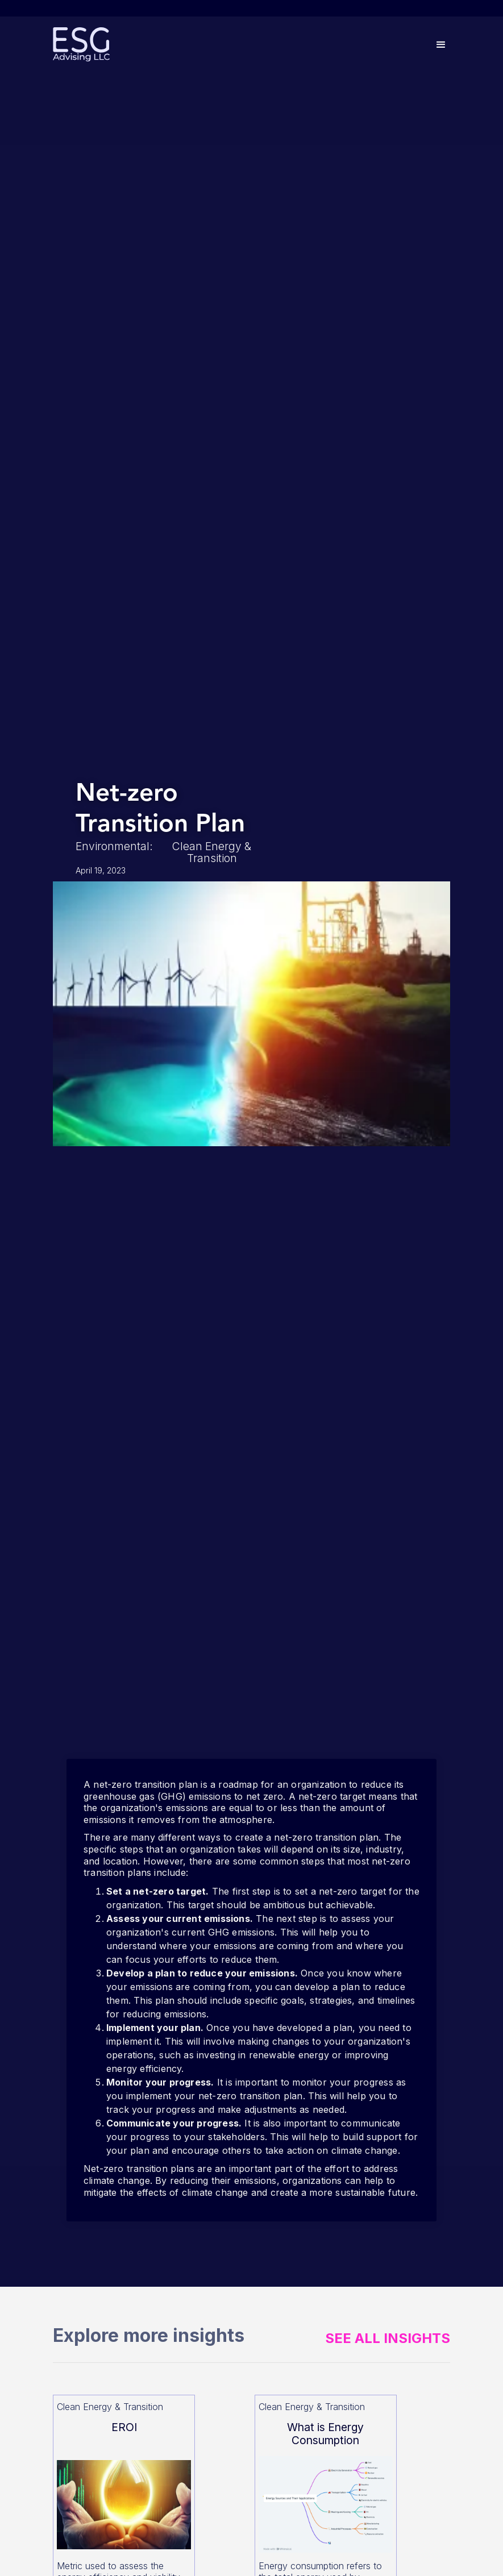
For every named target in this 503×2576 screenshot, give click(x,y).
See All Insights (387, 2338)
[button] (441, 45)
